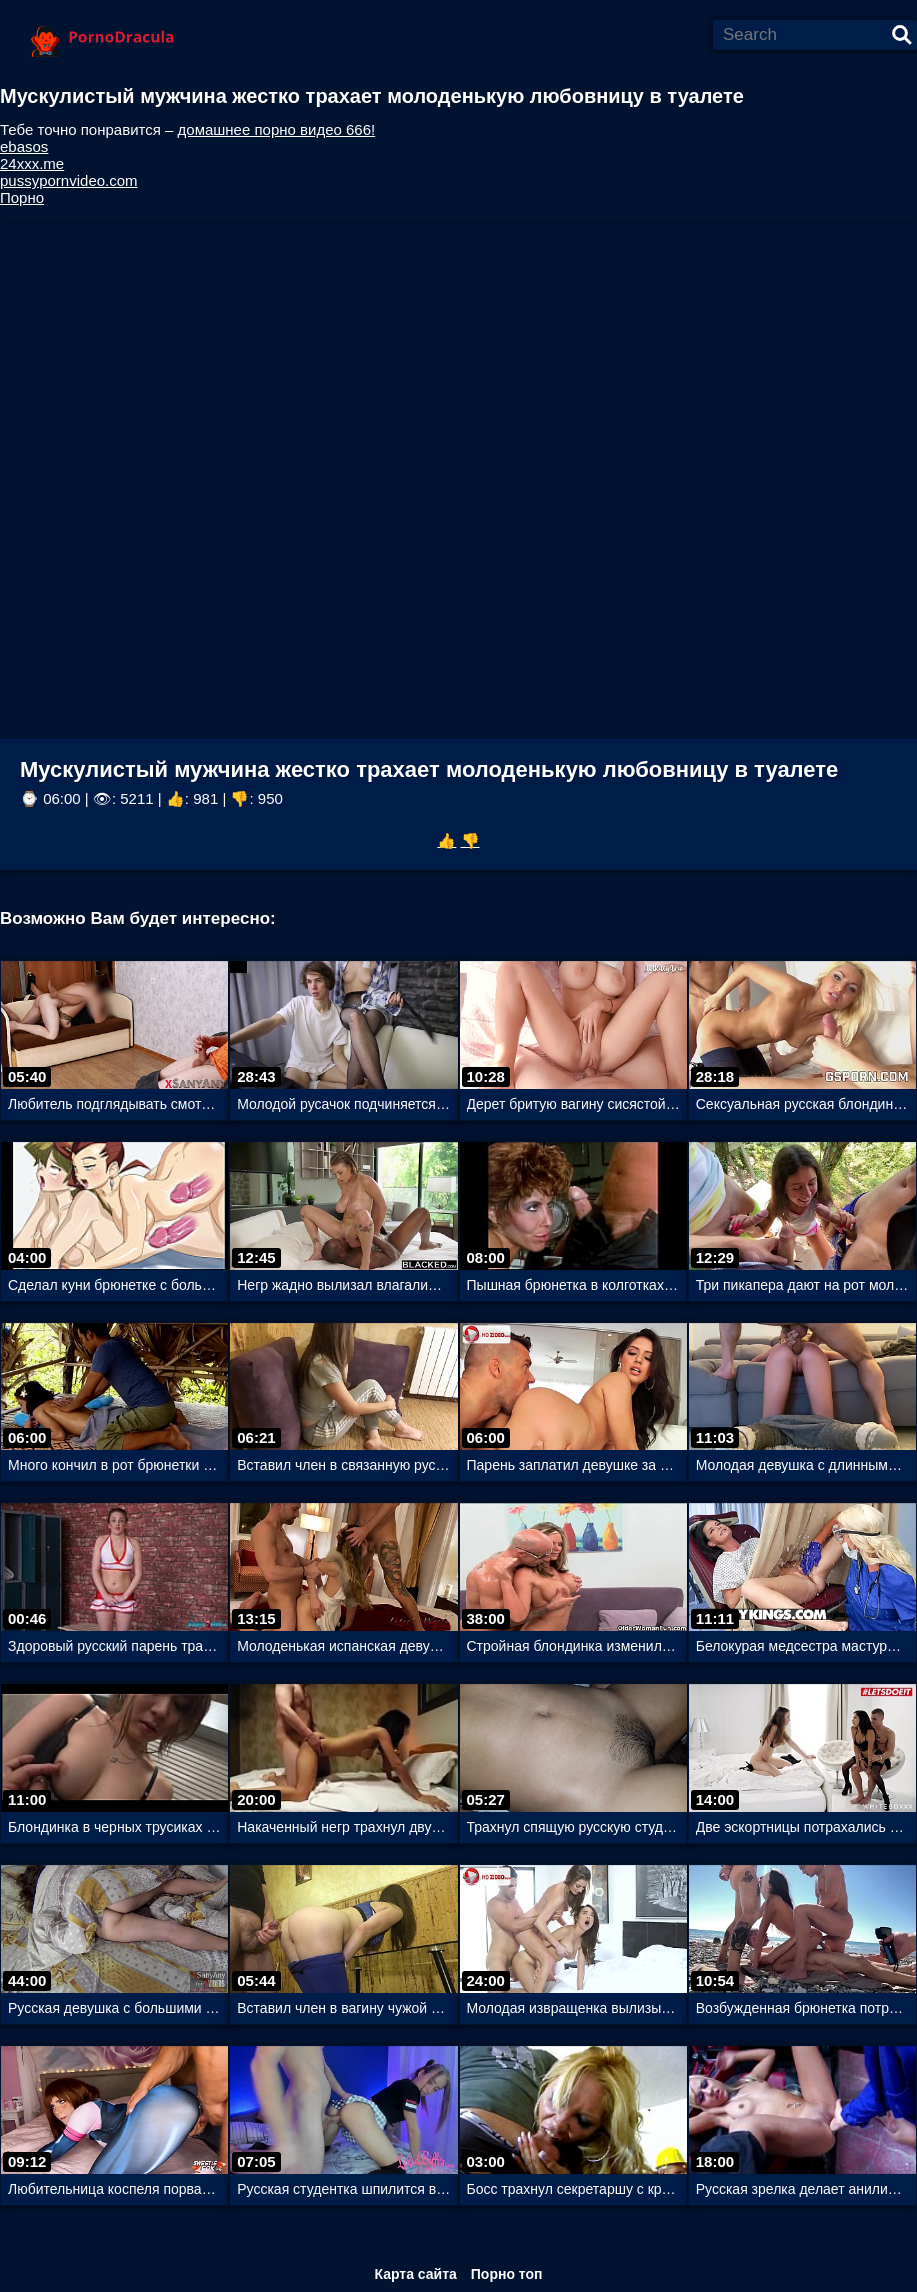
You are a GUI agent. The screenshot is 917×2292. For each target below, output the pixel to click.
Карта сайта (415, 2274)
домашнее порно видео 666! (277, 129)
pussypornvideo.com (69, 180)
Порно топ (507, 2274)
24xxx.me (32, 163)
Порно (22, 197)
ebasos (24, 146)
